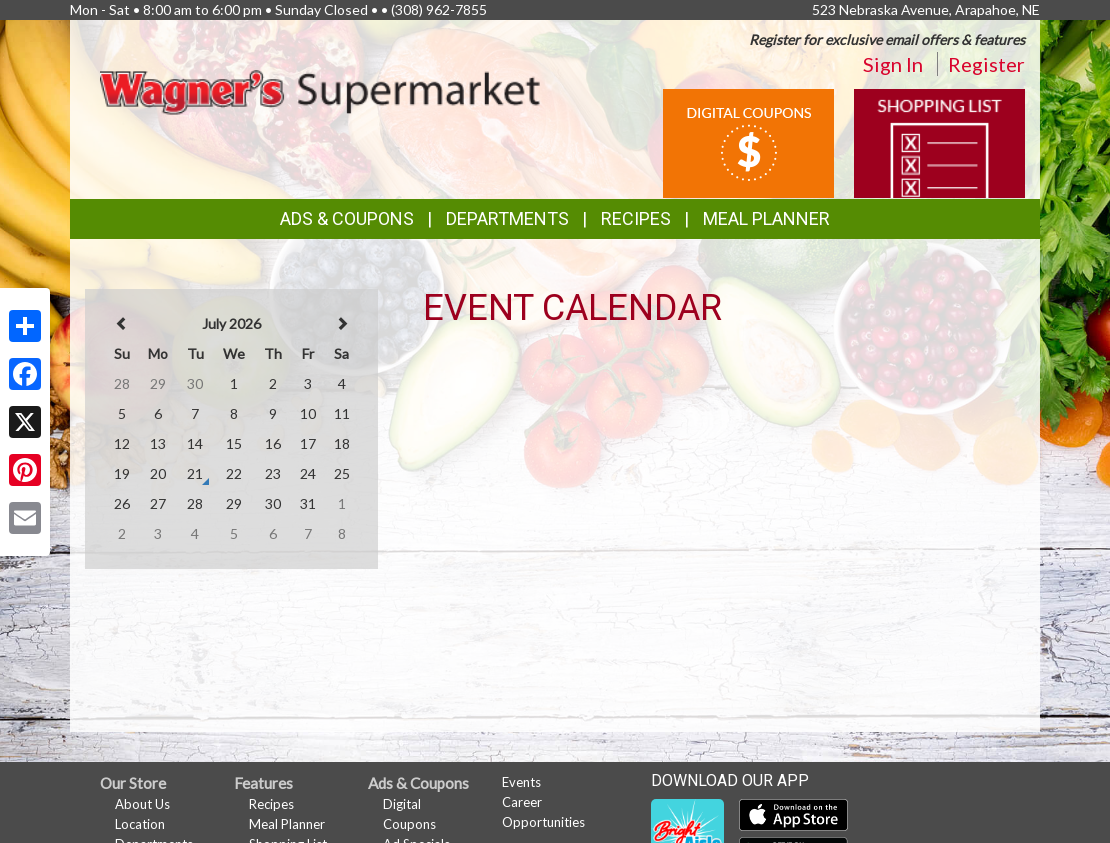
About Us (142, 804)
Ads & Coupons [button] (347, 218)
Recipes (636, 218)
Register (986, 64)
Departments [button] (507, 218)
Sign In (893, 64)
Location (140, 824)
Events (521, 782)
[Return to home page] (320, 89)
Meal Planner (766, 218)
